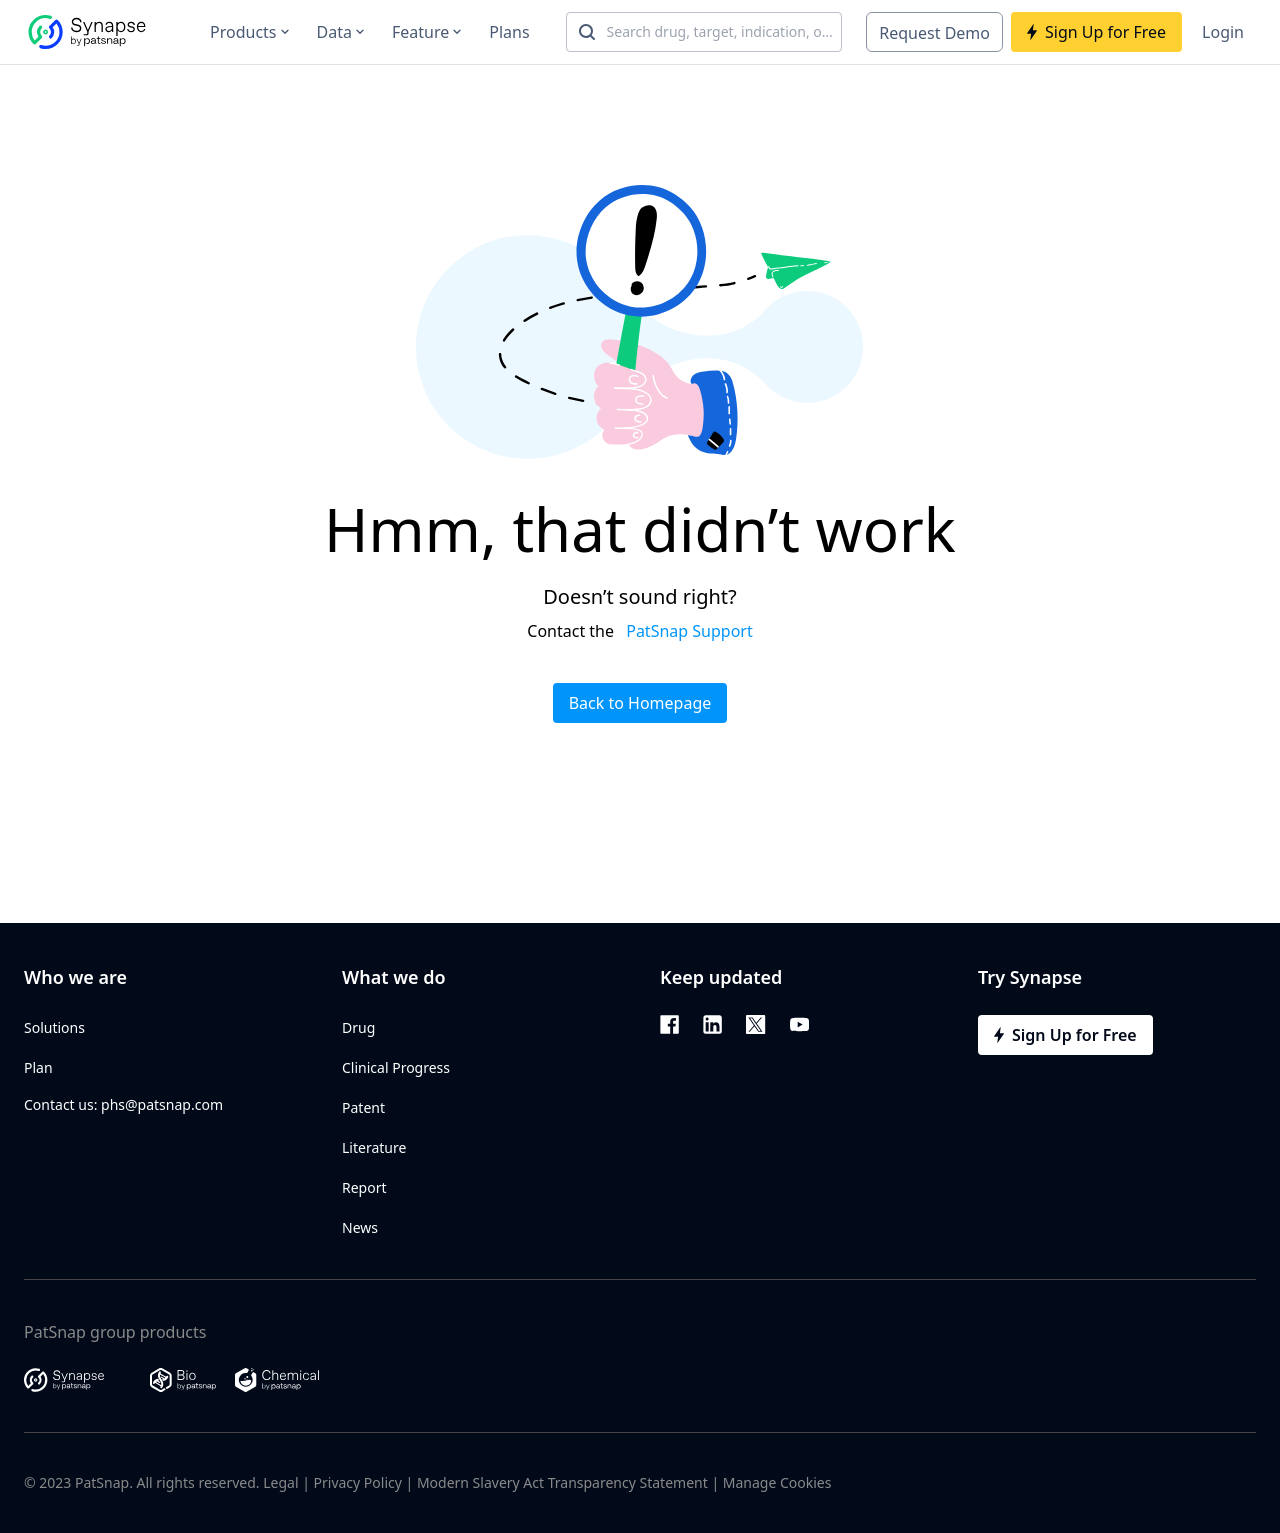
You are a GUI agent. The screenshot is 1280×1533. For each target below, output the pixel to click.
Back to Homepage (640, 703)
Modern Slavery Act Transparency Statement (562, 1482)
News (360, 1227)
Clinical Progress (396, 1067)
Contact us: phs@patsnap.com (123, 1104)
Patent (363, 1107)
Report (364, 1187)
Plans (509, 32)
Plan (38, 1067)
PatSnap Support (689, 631)
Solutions (54, 1027)
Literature (374, 1147)
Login (1223, 32)
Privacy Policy (358, 1482)
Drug (358, 1027)
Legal (280, 1482)
